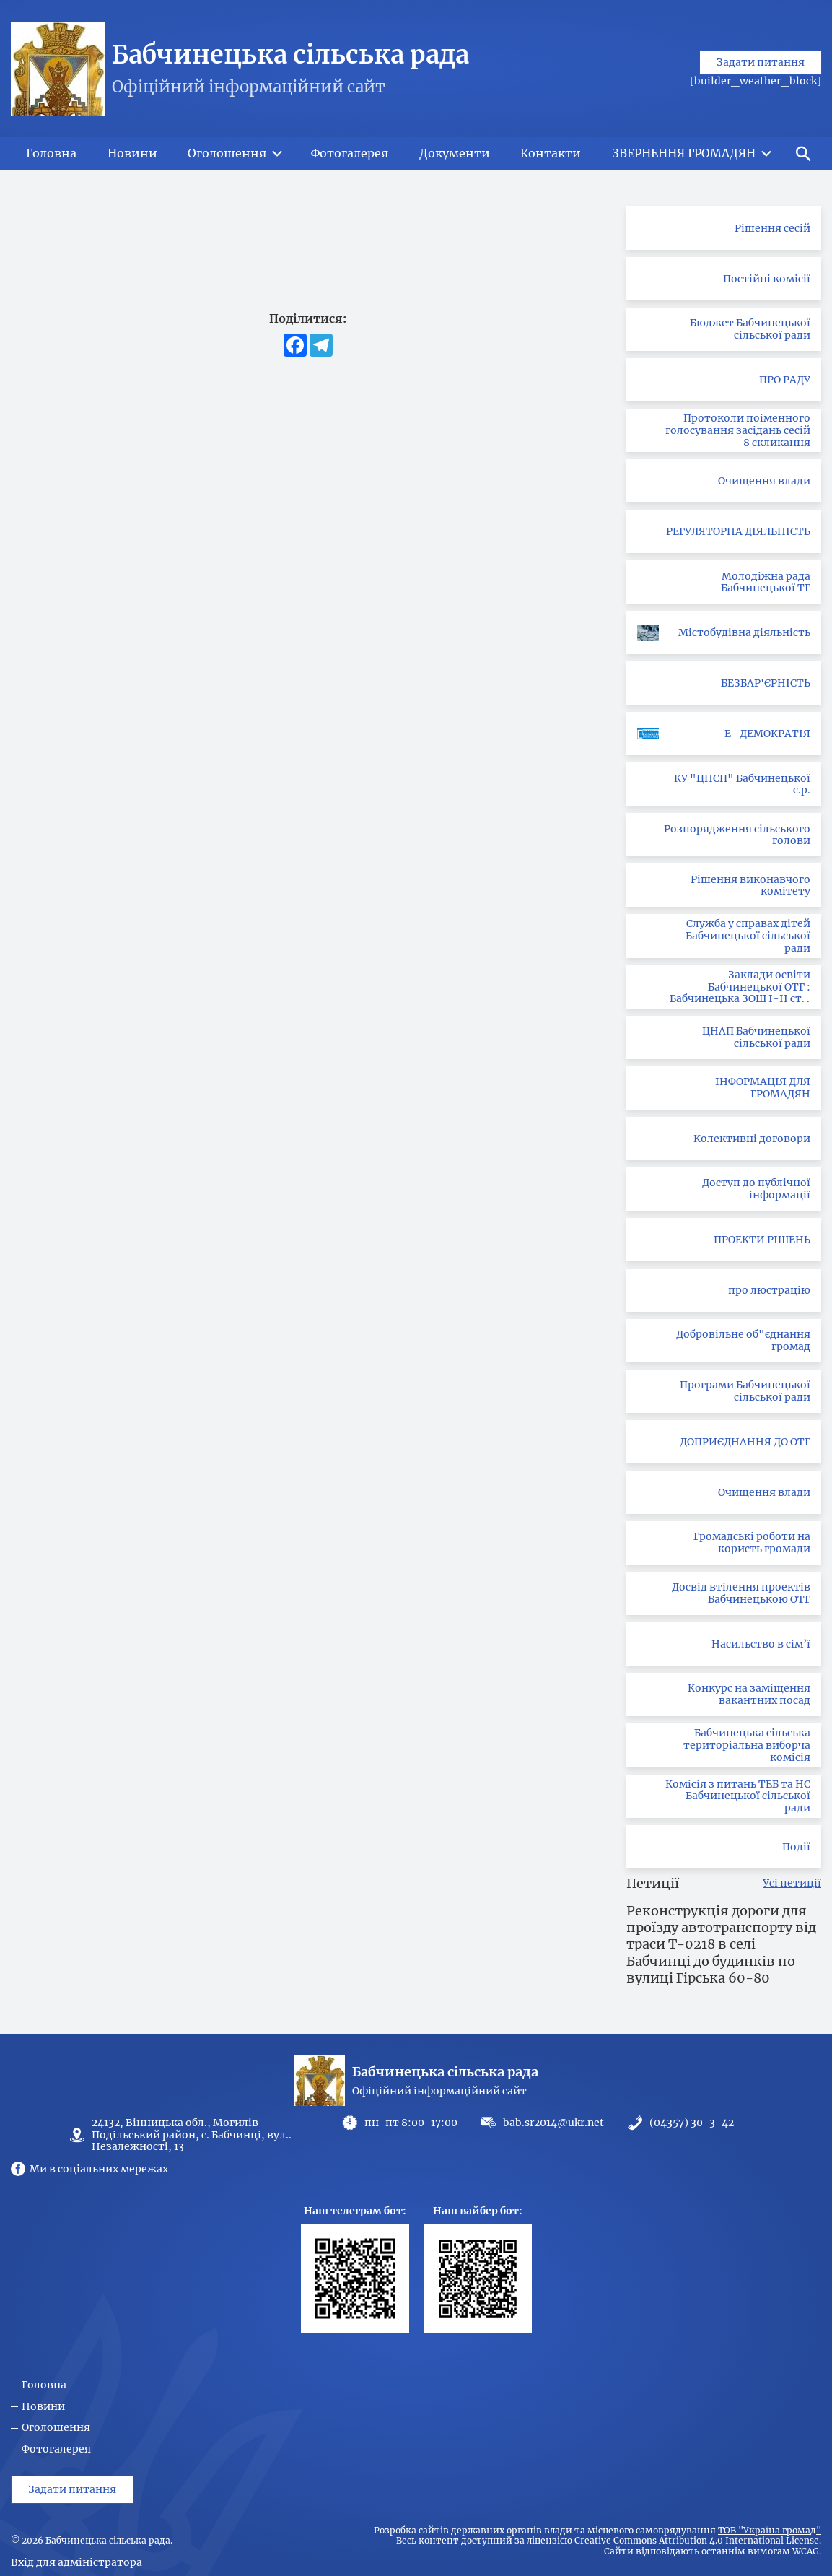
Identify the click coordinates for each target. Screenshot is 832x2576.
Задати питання (761, 88)
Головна (44, 2385)
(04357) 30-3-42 (691, 2123)
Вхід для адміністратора (76, 2562)
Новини (43, 2407)
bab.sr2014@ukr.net (553, 2122)
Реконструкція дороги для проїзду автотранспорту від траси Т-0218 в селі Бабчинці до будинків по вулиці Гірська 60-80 (721, 1944)
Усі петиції (792, 1883)
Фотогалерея (56, 2449)
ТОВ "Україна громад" (769, 2530)
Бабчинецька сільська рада (290, 55)
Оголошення (56, 2427)
